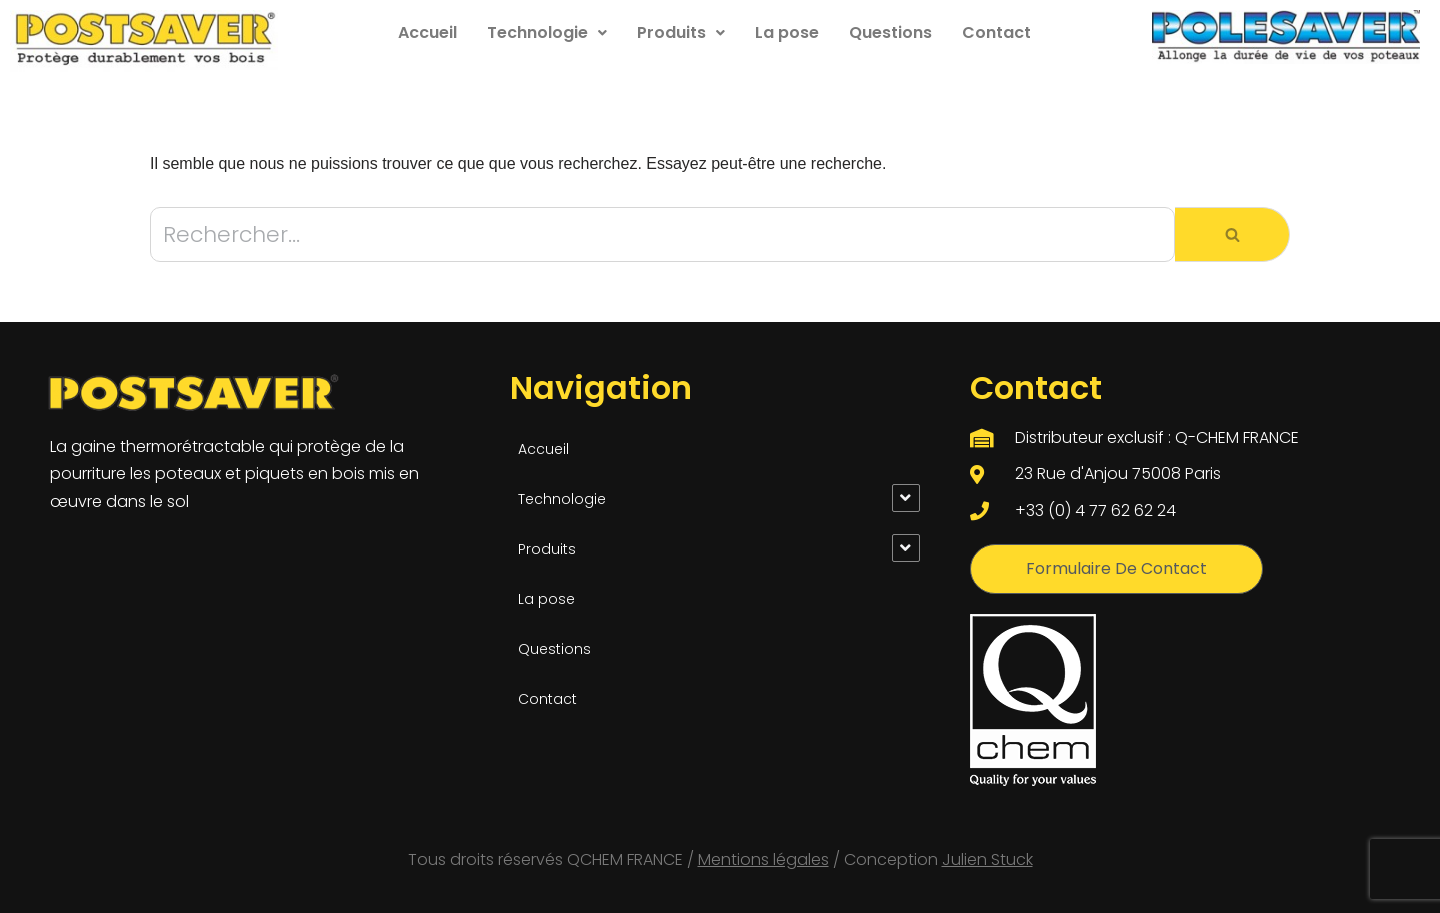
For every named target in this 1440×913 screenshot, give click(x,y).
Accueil (427, 32)
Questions (890, 32)
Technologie (547, 32)
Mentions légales (763, 859)
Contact (996, 32)
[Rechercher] (662, 234)
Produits (681, 32)
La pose (787, 32)
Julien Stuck (987, 859)
